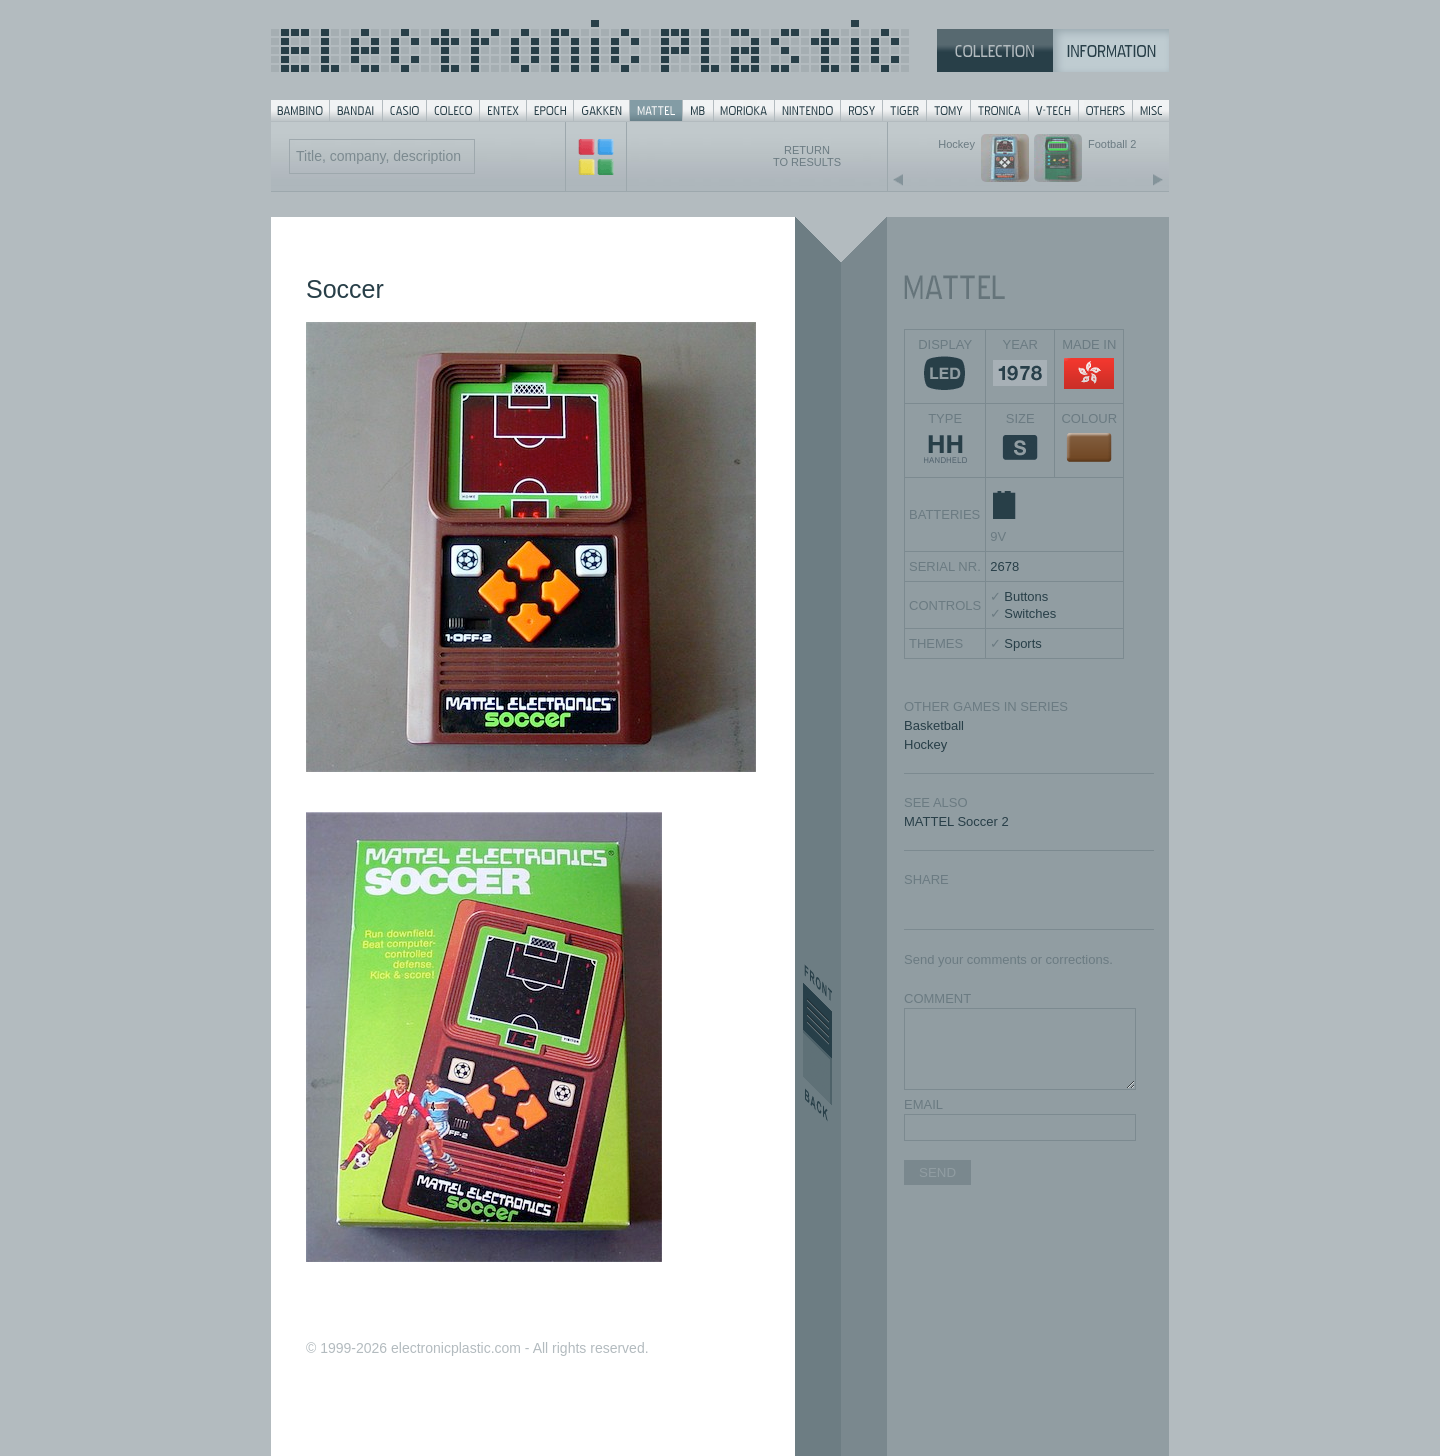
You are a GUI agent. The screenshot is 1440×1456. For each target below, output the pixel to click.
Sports (1023, 643)
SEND (937, 1172)
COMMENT (937, 998)
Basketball (934, 725)
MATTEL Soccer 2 (956, 821)
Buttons (1026, 596)
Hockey (925, 744)
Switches (1030, 613)
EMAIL (923, 1104)
